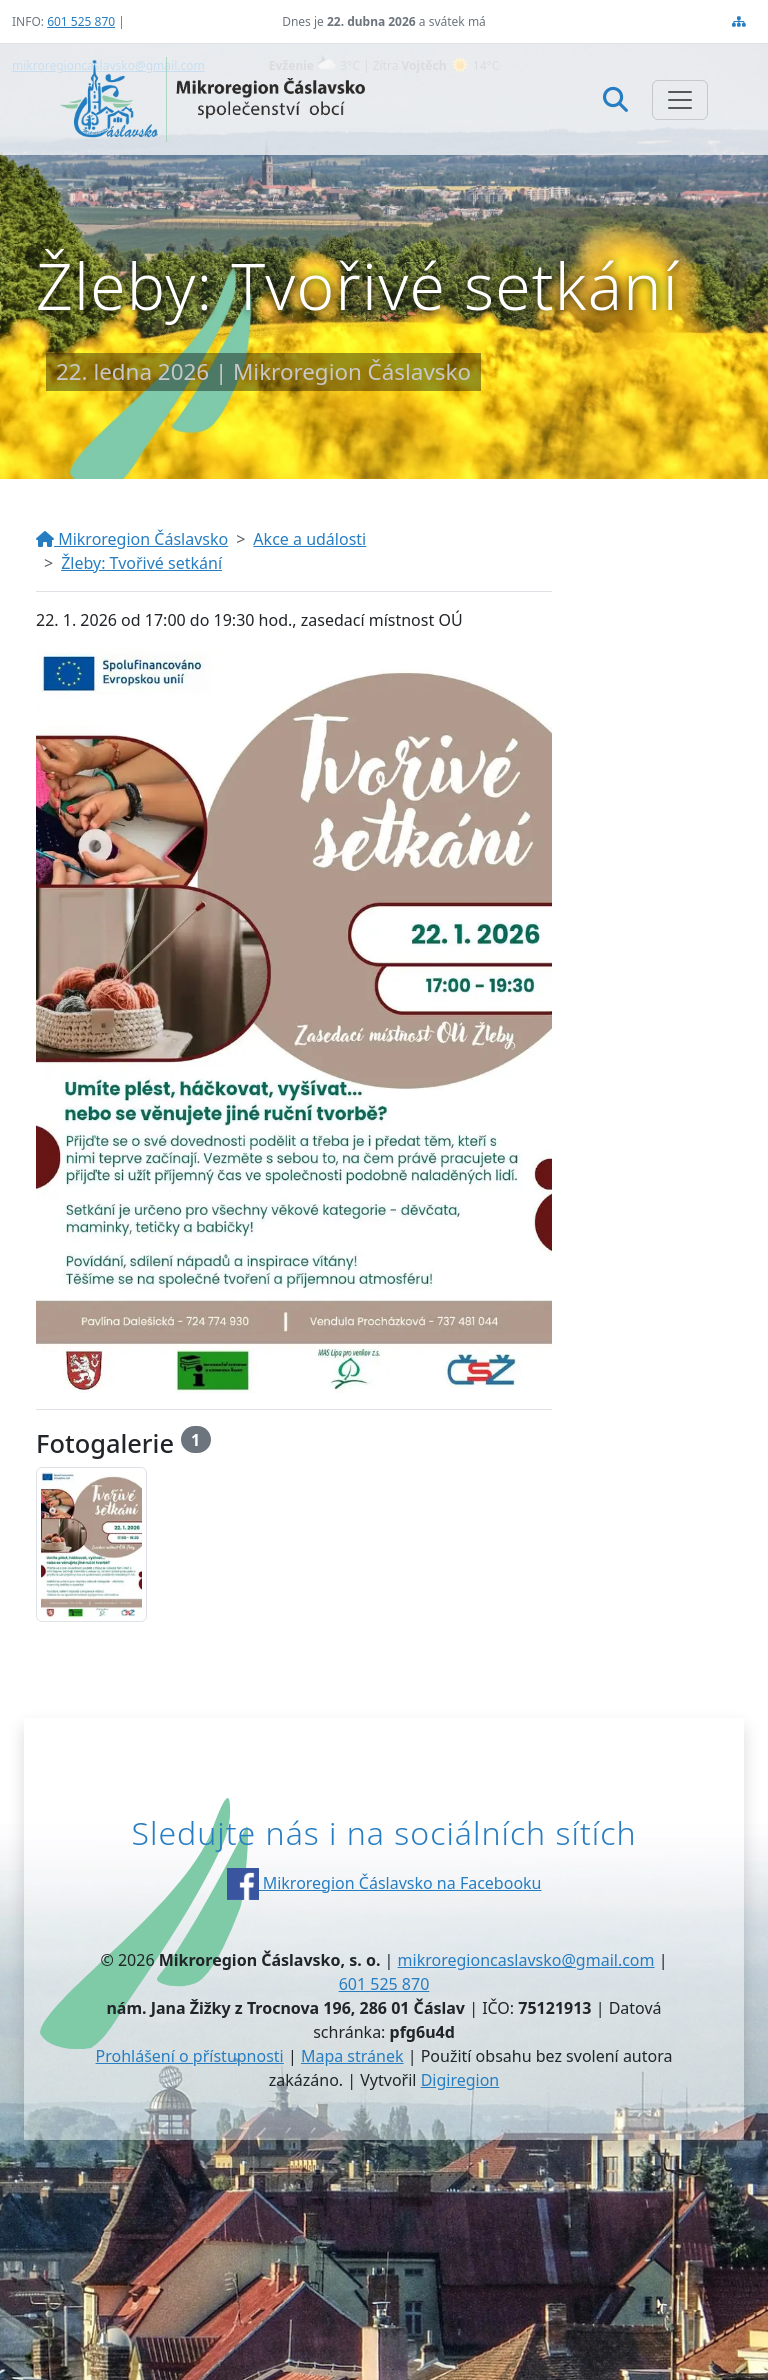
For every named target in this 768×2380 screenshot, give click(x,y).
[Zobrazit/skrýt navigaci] (680, 100)
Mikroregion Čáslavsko (132, 539)
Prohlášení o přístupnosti (190, 2056)
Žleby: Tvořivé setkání (141, 563)
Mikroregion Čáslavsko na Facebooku (384, 1883)
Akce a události (309, 539)
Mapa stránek (352, 2056)
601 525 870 (81, 21)
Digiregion (460, 2080)
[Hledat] (615, 99)
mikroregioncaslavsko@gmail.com (526, 1960)
